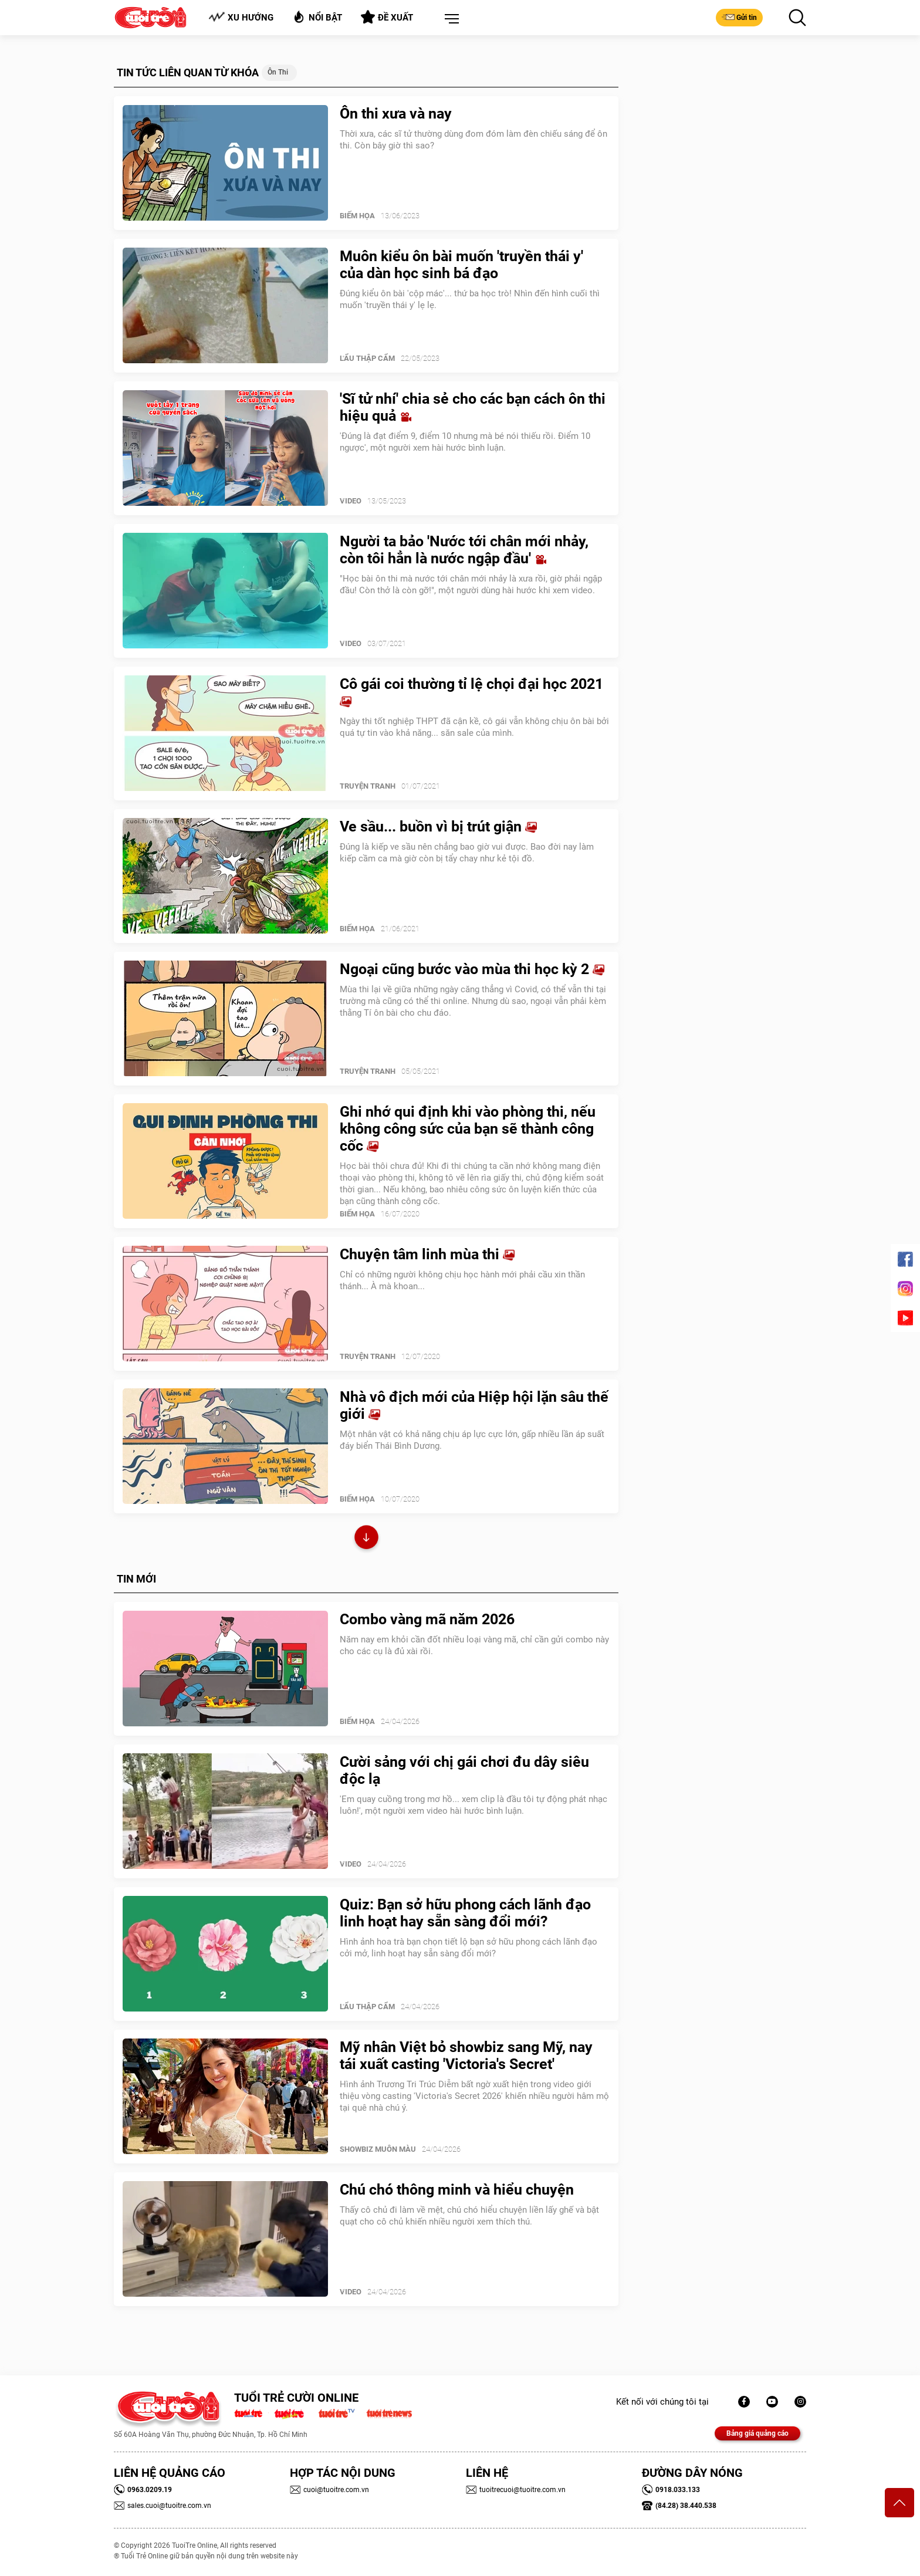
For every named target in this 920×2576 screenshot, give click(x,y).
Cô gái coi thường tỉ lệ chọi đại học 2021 (471, 691)
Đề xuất (387, 17)
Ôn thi (278, 72)
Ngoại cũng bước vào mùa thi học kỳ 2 (472, 969)
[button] (449, 19)
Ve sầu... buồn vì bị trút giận (438, 826)
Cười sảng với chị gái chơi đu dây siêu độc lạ (464, 1770)
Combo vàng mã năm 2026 (427, 1619)
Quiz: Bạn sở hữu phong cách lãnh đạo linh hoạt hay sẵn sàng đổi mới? (465, 1913)
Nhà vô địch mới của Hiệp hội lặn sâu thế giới (474, 1405)
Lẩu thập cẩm (367, 358)
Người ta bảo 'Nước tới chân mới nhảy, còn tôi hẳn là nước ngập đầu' (464, 550)
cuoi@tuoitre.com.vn (329, 2490)
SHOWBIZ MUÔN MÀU (378, 2149)
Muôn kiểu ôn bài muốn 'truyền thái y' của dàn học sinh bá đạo (461, 265)
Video (350, 500)
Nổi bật (317, 16)
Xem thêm (366, 1539)
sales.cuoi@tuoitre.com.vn (162, 2505)
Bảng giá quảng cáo (757, 2433)
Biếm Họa (357, 215)
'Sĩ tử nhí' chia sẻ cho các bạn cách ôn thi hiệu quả (473, 407)
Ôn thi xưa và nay (396, 113)
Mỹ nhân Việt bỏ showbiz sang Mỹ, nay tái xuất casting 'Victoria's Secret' (466, 2056)
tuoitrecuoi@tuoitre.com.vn (516, 2490)
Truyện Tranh (367, 786)
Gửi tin (739, 17)
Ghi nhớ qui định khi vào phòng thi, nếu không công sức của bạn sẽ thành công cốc (468, 1128)
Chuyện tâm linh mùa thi (427, 1254)
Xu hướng (240, 17)
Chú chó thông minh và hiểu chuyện (457, 2189)
